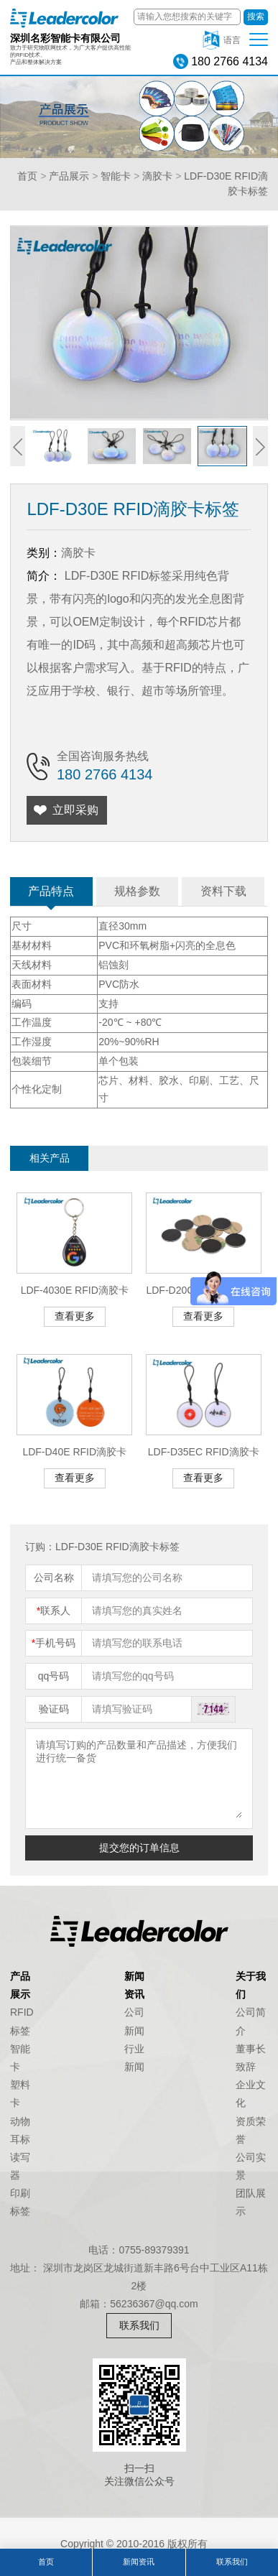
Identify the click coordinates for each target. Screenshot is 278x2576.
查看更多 (75, 1316)
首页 (27, 176)
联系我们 (139, 2325)
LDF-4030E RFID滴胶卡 (75, 1290)
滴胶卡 (157, 176)
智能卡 (116, 176)
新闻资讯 (138, 2561)
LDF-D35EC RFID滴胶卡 (203, 1452)
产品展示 (69, 176)
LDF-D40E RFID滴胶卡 (74, 1452)
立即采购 (75, 810)
